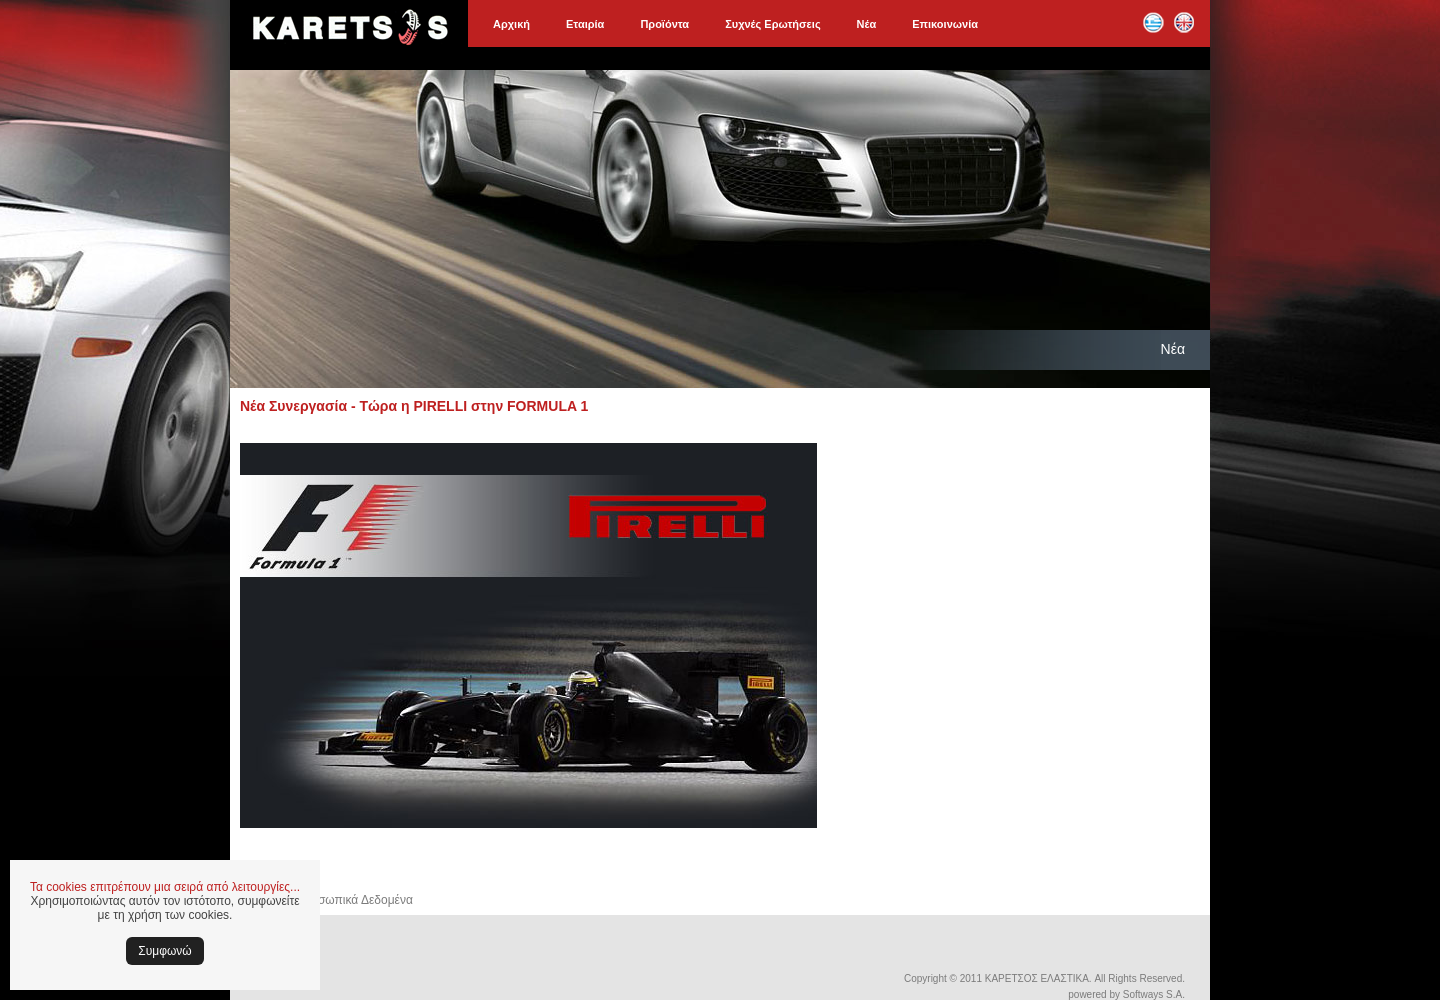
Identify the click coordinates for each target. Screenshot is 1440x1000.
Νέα (867, 24)
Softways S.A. (1154, 994)
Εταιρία (585, 24)
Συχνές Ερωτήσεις (772, 24)
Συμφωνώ (164, 951)
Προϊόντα (664, 24)
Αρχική (511, 24)
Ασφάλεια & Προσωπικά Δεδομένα (321, 900)
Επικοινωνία (945, 24)
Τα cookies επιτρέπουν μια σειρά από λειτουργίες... (165, 887)
